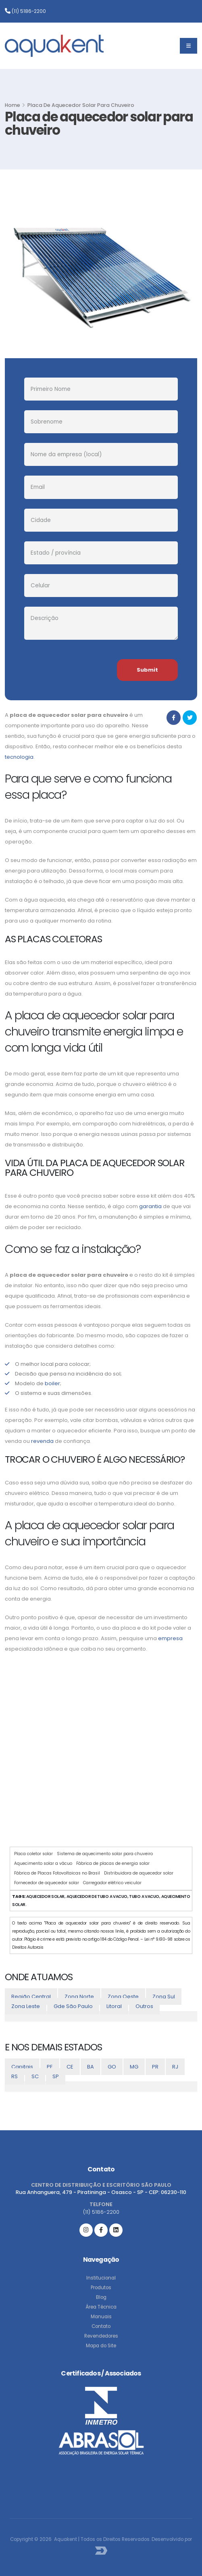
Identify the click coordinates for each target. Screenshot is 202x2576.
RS (14, 2076)
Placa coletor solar (33, 1854)
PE (50, 2067)
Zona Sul (163, 1996)
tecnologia (19, 757)
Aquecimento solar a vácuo (43, 1863)
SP (55, 2076)
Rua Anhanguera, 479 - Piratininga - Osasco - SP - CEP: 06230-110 (101, 2192)
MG (134, 2067)
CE (70, 2067)
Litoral (114, 2006)
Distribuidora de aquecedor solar (138, 1873)
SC (35, 2076)
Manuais (101, 2316)
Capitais (22, 2067)
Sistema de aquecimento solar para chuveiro (105, 1854)
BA (90, 2067)
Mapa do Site (101, 2345)
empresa (170, 1638)
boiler (52, 1383)
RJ (175, 2067)
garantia (150, 1206)
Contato (101, 2326)
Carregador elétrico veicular (112, 1883)
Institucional (101, 2278)
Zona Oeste (123, 1996)
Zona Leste (25, 2006)
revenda (42, 1441)
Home (12, 105)
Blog (101, 2297)
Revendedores (101, 2336)
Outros (144, 2006)
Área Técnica (101, 2307)
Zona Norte (79, 1996)
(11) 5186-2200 (25, 11)
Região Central (31, 1996)
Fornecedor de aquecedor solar (46, 1883)
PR (155, 2067)
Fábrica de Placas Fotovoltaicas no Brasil (57, 1873)
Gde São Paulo (73, 2006)
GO (112, 2067)
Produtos (101, 2287)
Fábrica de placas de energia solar (113, 1863)
